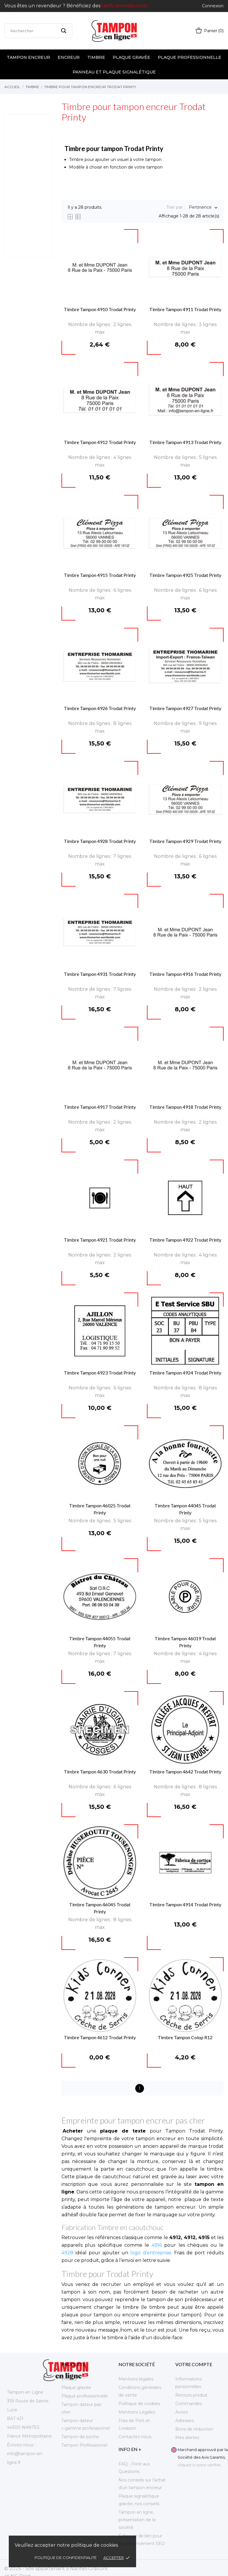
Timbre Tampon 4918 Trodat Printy (185, 1107)
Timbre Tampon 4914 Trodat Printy (185, 1904)
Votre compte (193, 2364)
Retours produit (191, 2395)
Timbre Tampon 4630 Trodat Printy (100, 1771)
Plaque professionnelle (189, 57)
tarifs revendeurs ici (124, 5)
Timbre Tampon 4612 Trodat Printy (100, 2037)
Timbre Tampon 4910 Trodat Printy (100, 309)
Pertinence (200, 208)
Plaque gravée (131, 57)
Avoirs (181, 2412)
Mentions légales (136, 2379)
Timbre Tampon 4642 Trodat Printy (185, 1771)
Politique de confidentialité (66, 2557)
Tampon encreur (28, 57)
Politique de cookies (139, 2403)
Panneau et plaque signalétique (114, 72)
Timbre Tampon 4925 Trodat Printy (185, 575)
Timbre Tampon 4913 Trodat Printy (185, 442)
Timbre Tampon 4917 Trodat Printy (100, 1107)
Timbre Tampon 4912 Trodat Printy (100, 442)
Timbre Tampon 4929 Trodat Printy (185, 841)
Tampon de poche (80, 2436)
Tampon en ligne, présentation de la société (137, 2520)
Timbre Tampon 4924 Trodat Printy (185, 1372)
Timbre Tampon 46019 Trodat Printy (185, 1642)
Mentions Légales (137, 2412)
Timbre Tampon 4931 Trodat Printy (100, 974)
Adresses (184, 2420)
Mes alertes (187, 2437)
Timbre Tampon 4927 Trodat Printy (185, 708)
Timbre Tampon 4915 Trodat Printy (100, 575)
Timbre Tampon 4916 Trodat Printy (185, 974)
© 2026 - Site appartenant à (37, 2568)
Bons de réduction (194, 2429)
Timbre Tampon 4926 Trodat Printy (100, 708)
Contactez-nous (135, 2436)
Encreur (69, 57)
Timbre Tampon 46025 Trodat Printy (100, 1509)
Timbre (96, 57)
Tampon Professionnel (84, 2445)
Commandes (188, 2403)
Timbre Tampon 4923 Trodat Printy (100, 1372)
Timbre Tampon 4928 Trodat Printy (100, 841)
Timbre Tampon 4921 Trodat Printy (100, 1239)
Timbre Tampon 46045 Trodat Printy (100, 1908)
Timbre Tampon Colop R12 (185, 2037)
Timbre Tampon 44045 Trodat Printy (185, 1509)
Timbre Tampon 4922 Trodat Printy (185, 1239)
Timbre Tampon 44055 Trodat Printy (100, 1642)
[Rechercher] (38, 30)
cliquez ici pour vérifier (199, 2465)
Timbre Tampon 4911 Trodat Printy (185, 309)
